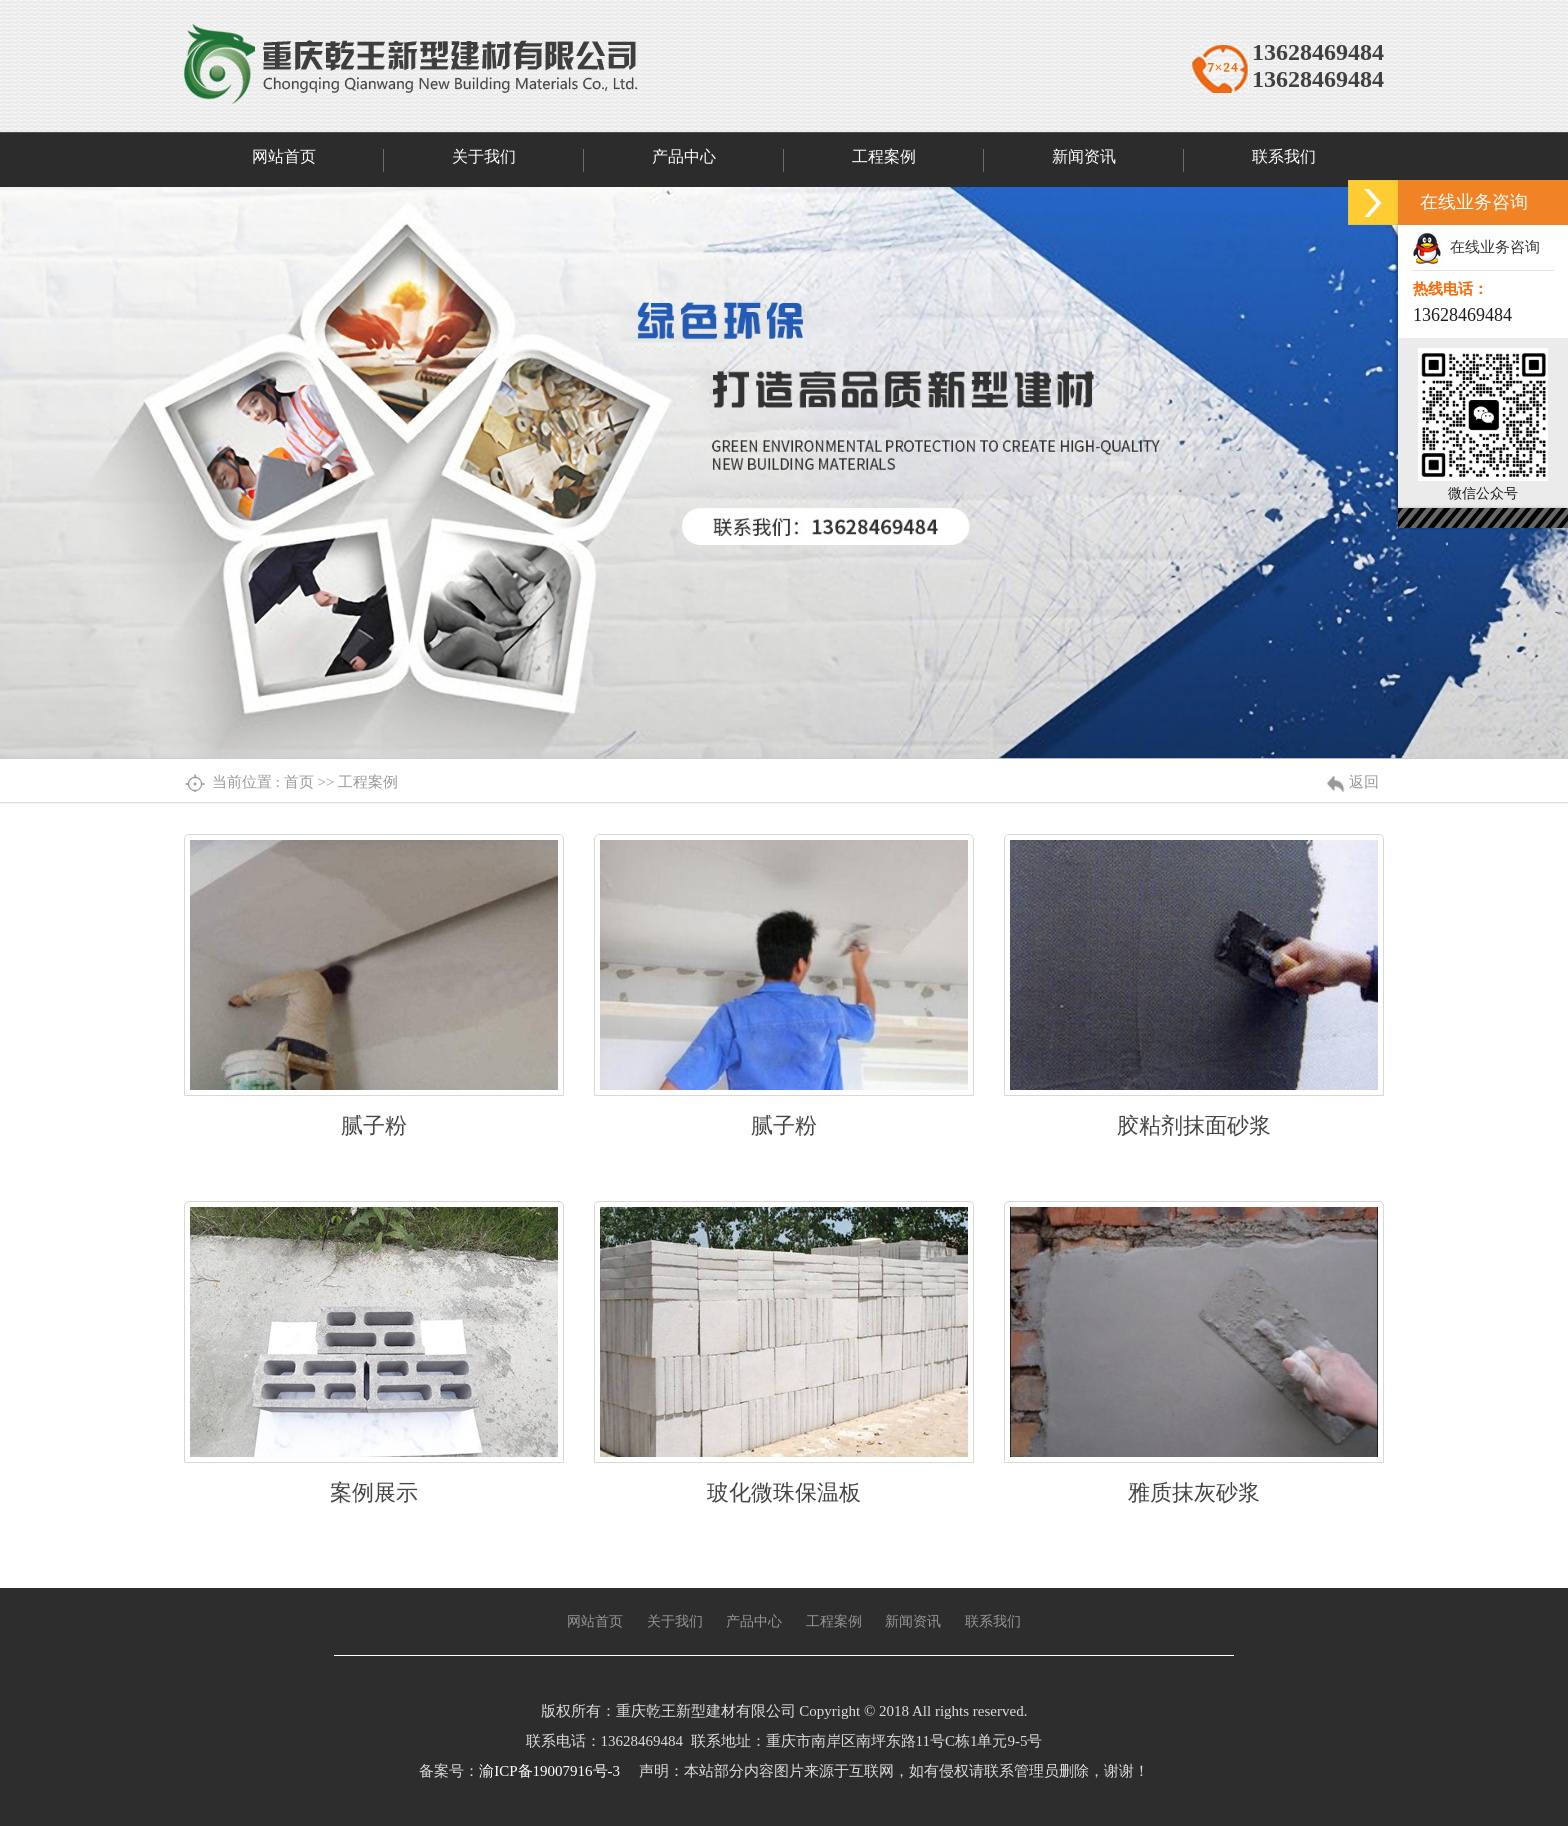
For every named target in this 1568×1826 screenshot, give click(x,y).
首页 (299, 782)
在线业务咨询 (1476, 247)
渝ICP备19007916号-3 (549, 1771)
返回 (1364, 782)
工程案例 (368, 782)
